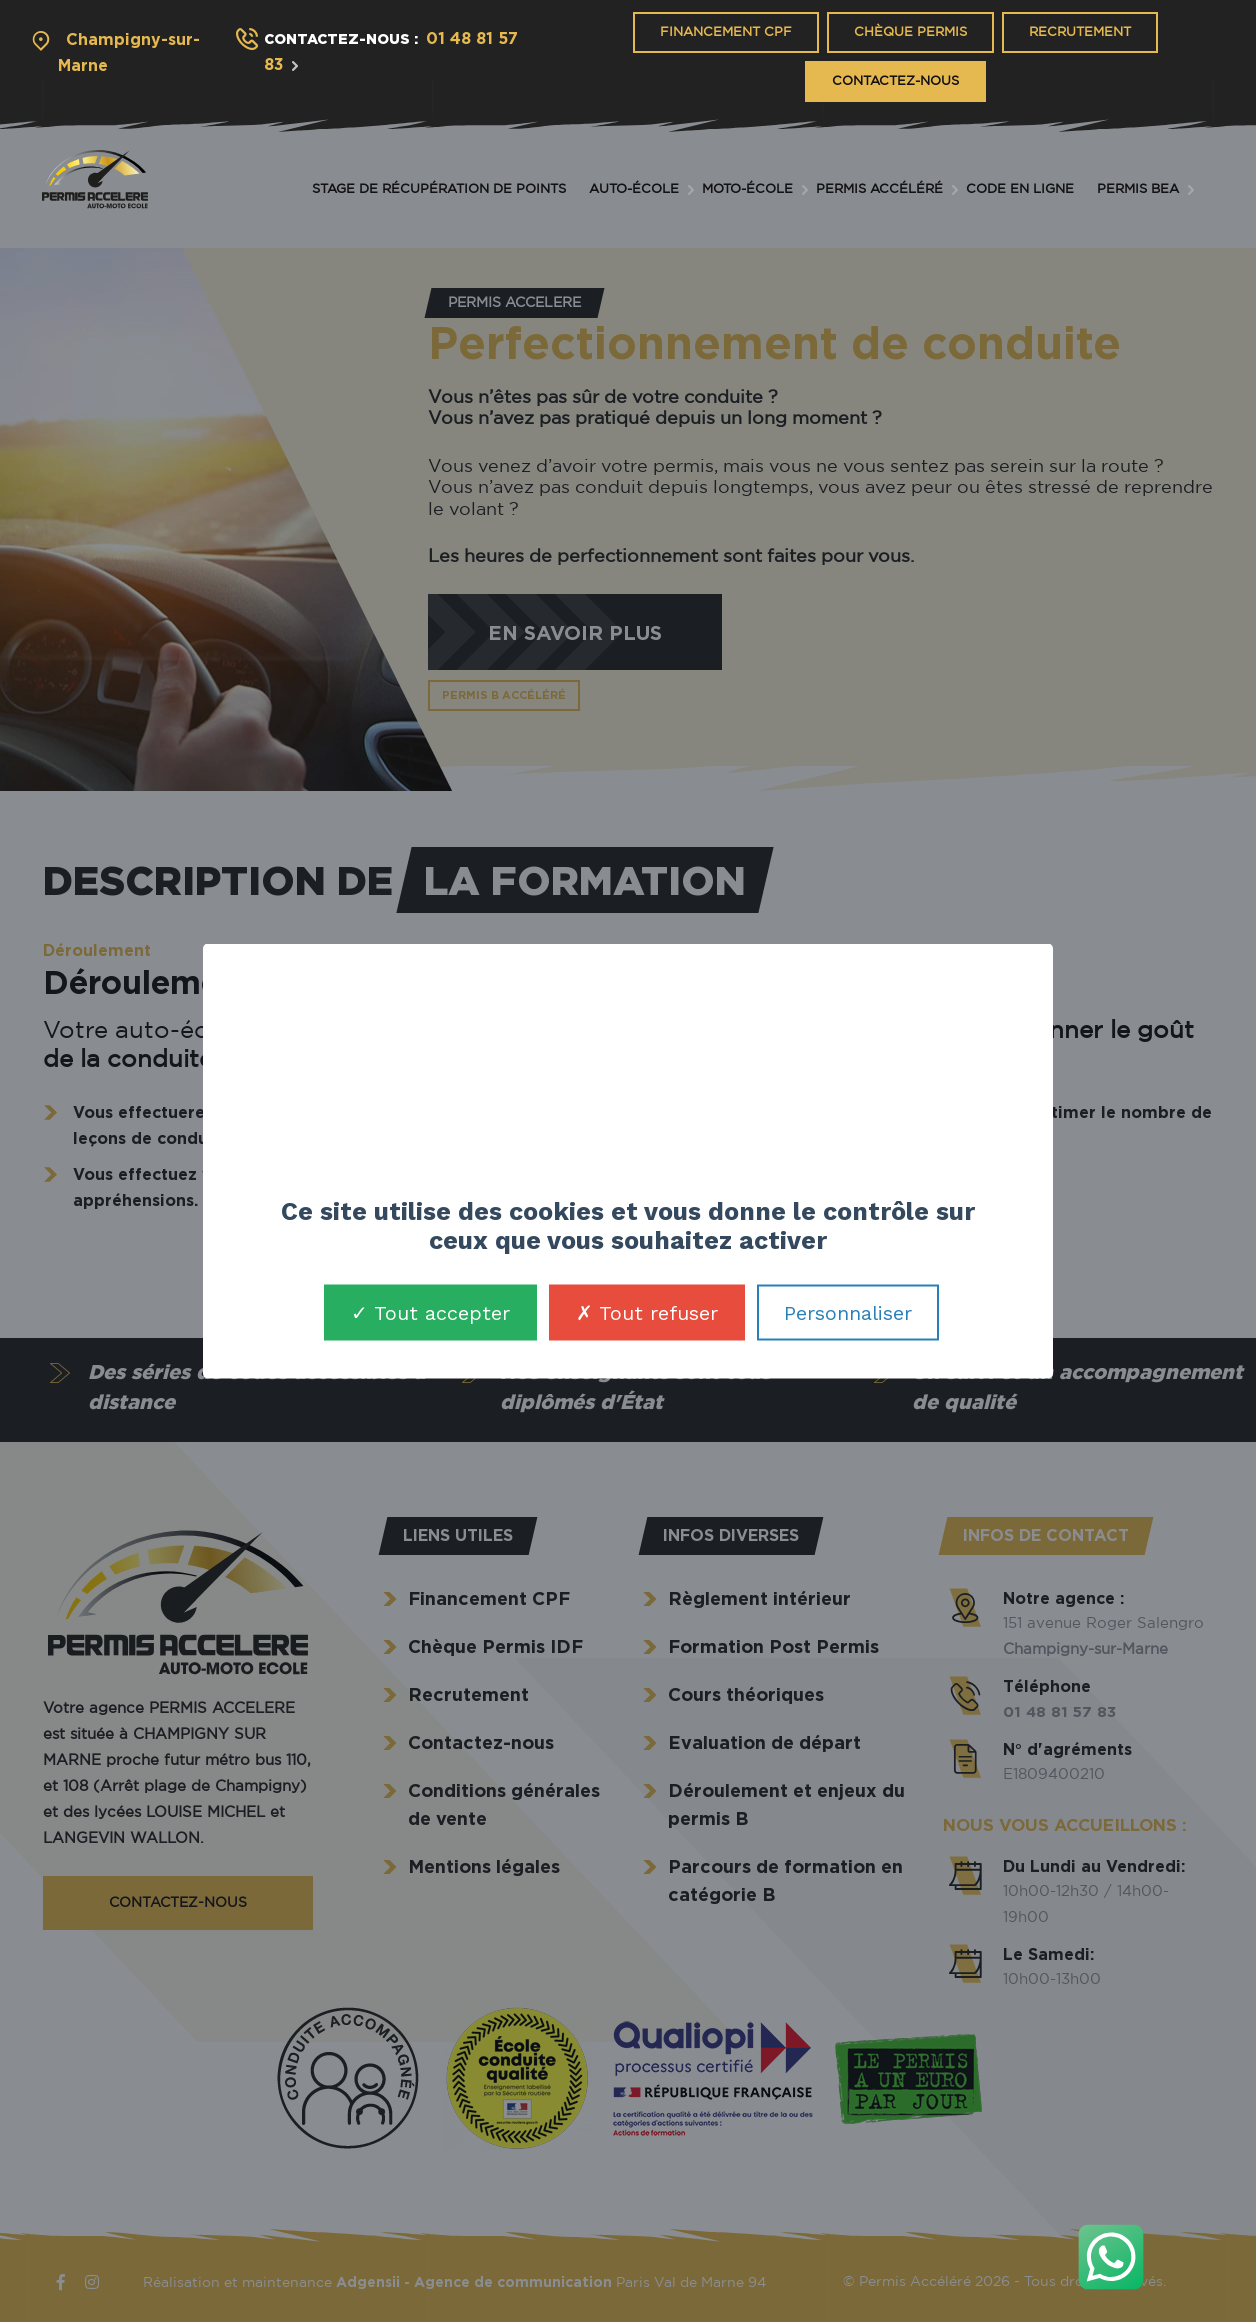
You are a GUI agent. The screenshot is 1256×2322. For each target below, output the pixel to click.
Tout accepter (430, 1312)
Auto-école (634, 189)
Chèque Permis (910, 32)
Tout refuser (647, 1312)
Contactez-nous (895, 81)
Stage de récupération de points (439, 189)
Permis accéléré (879, 189)
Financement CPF (726, 32)
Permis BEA (1138, 189)
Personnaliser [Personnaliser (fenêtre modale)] (848, 1312)
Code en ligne (1020, 189)
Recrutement (1080, 32)
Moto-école (747, 189)
